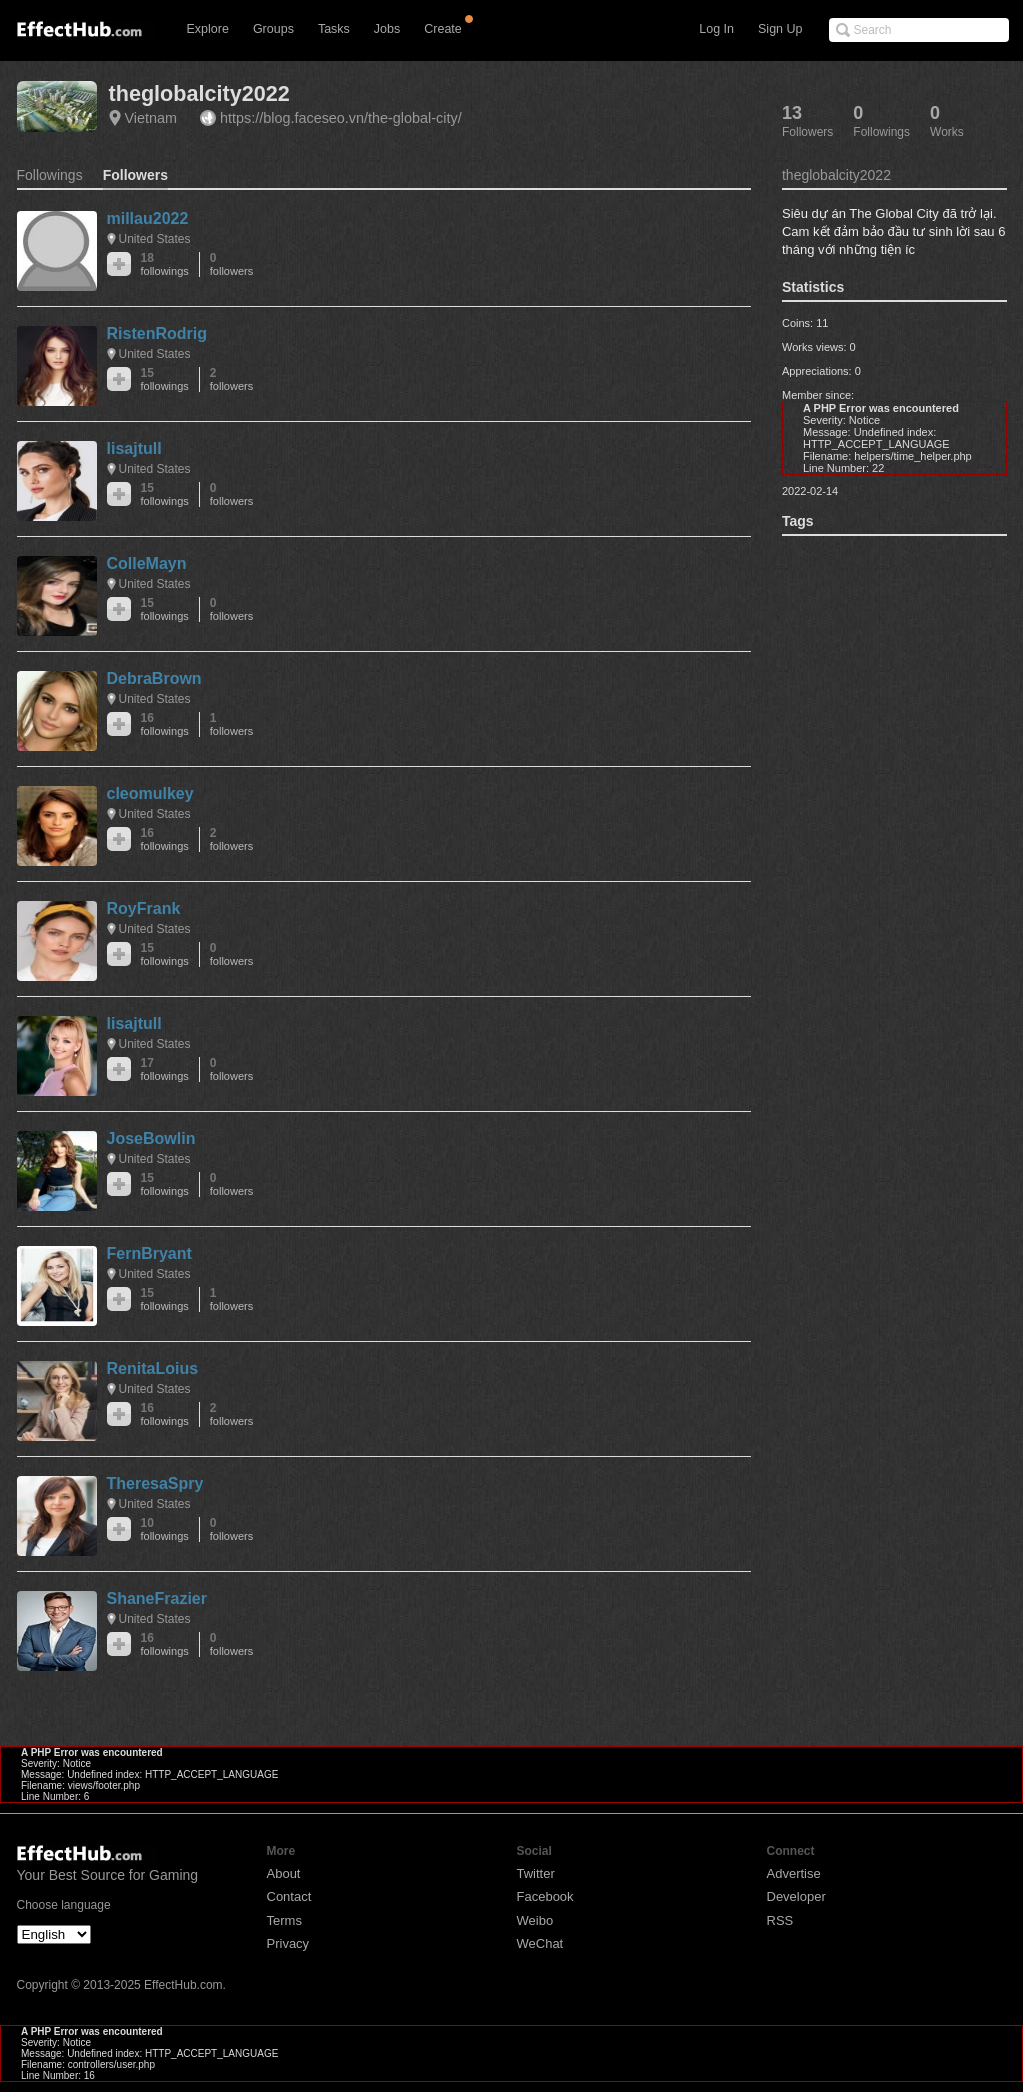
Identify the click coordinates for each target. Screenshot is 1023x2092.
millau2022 (148, 218)
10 (165, 1529)
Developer (796, 1896)
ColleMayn (147, 563)
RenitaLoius (153, 1368)
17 (165, 1069)
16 (165, 724)
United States (155, 239)
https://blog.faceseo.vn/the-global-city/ (341, 118)
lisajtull (134, 448)
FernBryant (149, 1253)
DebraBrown (154, 678)
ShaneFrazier (157, 1598)
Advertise (794, 1873)
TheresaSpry (155, 1483)
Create (443, 29)
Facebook (545, 1896)
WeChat (540, 1943)
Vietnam (151, 118)
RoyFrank (144, 908)
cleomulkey (150, 793)
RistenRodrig (157, 333)
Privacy (288, 1943)
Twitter (536, 1873)
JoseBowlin (151, 1138)
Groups (273, 29)
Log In (716, 29)
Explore (208, 29)
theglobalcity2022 (199, 93)
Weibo (535, 1920)
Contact (289, 1896)
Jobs (387, 29)
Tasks (334, 29)
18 (165, 264)
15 (165, 379)
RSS (780, 1920)
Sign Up (780, 29)
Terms (284, 1920)
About (284, 1873)
